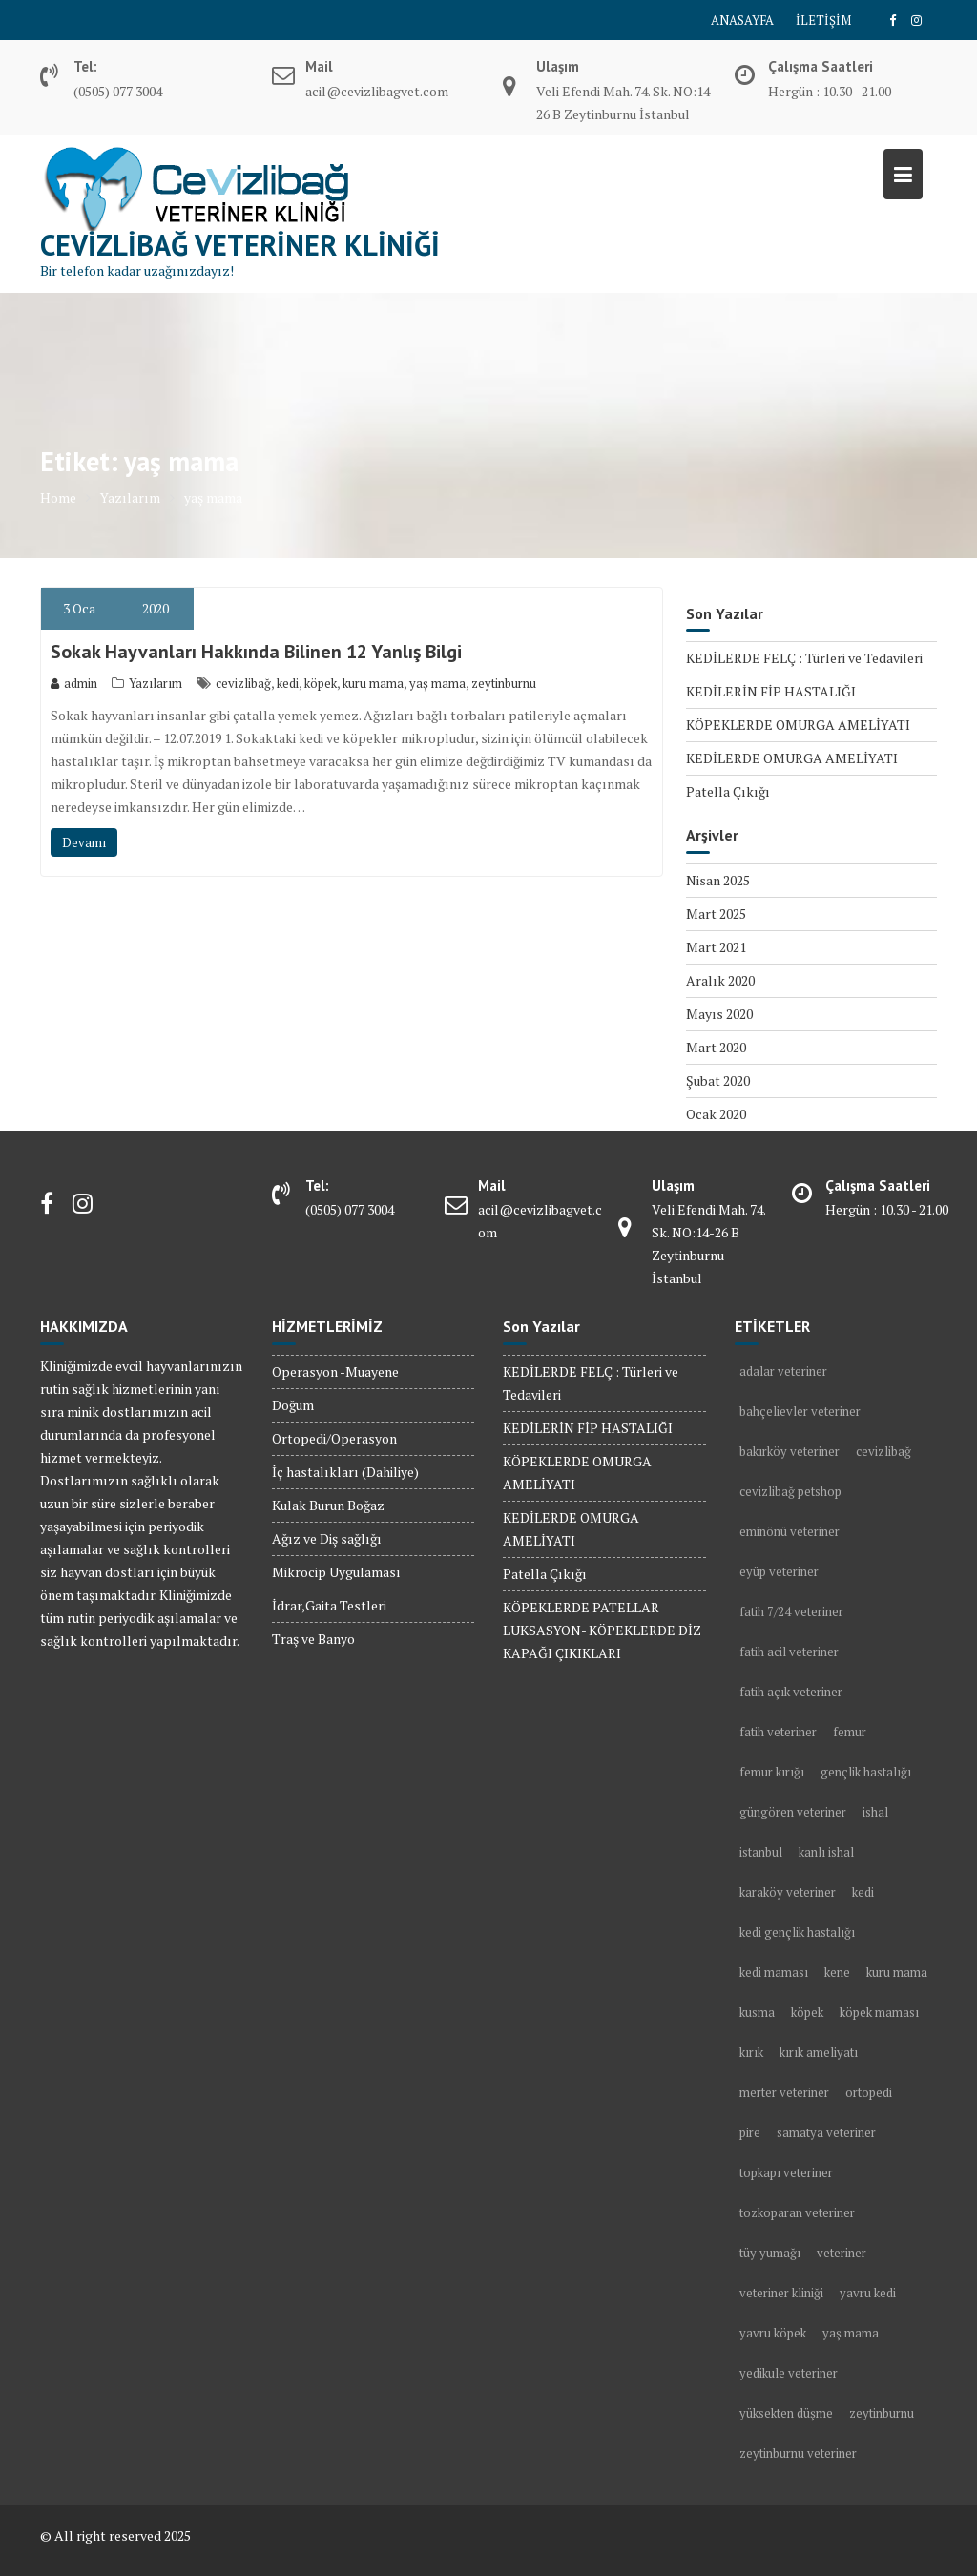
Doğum (293, 1405)
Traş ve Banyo (313, 1639)
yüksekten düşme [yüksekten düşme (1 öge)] (786, 2412)
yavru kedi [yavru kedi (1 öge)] (868, 2292)
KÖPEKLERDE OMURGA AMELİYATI (798, 725)
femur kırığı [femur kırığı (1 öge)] (771, 1771)
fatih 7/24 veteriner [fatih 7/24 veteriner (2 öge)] (791, 1611)
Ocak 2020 (716, 1114)
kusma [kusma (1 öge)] (757, 2012)
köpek (320, 683)
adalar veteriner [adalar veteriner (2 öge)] (783, 1371)
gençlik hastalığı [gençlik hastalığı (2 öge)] (866, 1771)
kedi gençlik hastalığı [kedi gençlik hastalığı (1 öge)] (797, 1932)
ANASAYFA (742, 20)
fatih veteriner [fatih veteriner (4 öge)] (778, 1731)
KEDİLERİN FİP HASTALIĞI (771, 691)
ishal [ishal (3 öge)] (875, 1811)
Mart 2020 (716, 1047)
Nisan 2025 (718, 880)
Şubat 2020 (718, 1080)
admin (74, 683)
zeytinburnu (503, 683)
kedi (288, 683)
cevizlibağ (243, 683)
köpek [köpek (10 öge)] (807, 2012)
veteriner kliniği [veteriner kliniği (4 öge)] (781, 2292)
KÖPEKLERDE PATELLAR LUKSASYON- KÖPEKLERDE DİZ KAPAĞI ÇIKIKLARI (602, 1630)
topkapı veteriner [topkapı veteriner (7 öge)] (786, 2172)
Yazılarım (155, 683)
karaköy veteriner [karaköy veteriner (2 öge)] (787, 1892)
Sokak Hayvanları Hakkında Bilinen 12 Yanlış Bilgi (256, 651)
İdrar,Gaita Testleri (329, 1605)
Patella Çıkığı (728, 791)
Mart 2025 (716, 913)
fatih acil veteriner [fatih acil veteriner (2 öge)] (789, 1651)
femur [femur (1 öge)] (849, 1731)
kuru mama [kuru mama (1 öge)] (896, 1972)
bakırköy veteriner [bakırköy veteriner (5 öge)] (789, 1451)
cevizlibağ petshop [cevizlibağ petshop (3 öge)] (790, 1491)
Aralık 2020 (720, 980)
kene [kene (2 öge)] (837, 1972)
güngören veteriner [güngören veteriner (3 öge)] (792, 1811)
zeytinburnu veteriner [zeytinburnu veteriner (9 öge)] (798, 2453)
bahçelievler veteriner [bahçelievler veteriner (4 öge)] (800, 1411)
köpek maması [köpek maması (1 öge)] (879, 2012)
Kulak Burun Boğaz (328, 1505)
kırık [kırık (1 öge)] (751, 2052)
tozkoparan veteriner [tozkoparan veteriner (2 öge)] (797, 2212)
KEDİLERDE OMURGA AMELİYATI (792, 758)
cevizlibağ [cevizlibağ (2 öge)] (883, 1451)
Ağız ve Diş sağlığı (327, 1538)
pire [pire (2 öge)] (749, 2132)
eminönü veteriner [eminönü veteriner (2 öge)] (789, 1531)
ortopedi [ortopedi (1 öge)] (868, 2092)
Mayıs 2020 (719, 1014)
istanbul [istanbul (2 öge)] (760, 1851)
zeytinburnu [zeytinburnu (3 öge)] (881, 2412)
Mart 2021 (716, 947)
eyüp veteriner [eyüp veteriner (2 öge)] (779, 1571)
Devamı (84, 842)
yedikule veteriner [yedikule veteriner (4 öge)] (788, 2372)
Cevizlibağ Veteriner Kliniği (240, 244)
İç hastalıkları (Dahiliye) (345, 1472)
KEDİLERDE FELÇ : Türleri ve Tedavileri (804, 658)
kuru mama (373, 683)
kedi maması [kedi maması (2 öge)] (773, 1972)
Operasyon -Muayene (335, 1371)
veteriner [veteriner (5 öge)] (841, 2252)
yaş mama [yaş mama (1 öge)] (850, 2332)
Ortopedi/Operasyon (334, 1438)
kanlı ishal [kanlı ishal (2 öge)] (826, 1851)
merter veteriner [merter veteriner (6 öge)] (784, 2092)
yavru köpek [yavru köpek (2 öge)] (772, 2332)
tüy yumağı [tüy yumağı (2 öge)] (769, 2252)
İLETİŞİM (823, 20)
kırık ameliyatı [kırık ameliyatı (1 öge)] (819, 2052)
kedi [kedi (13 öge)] (863, 1892)
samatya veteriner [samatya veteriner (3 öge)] (826, 2132)
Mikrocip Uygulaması (336, 1572)
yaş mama (437, 683)
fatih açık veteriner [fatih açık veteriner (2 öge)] (790, 1691)
